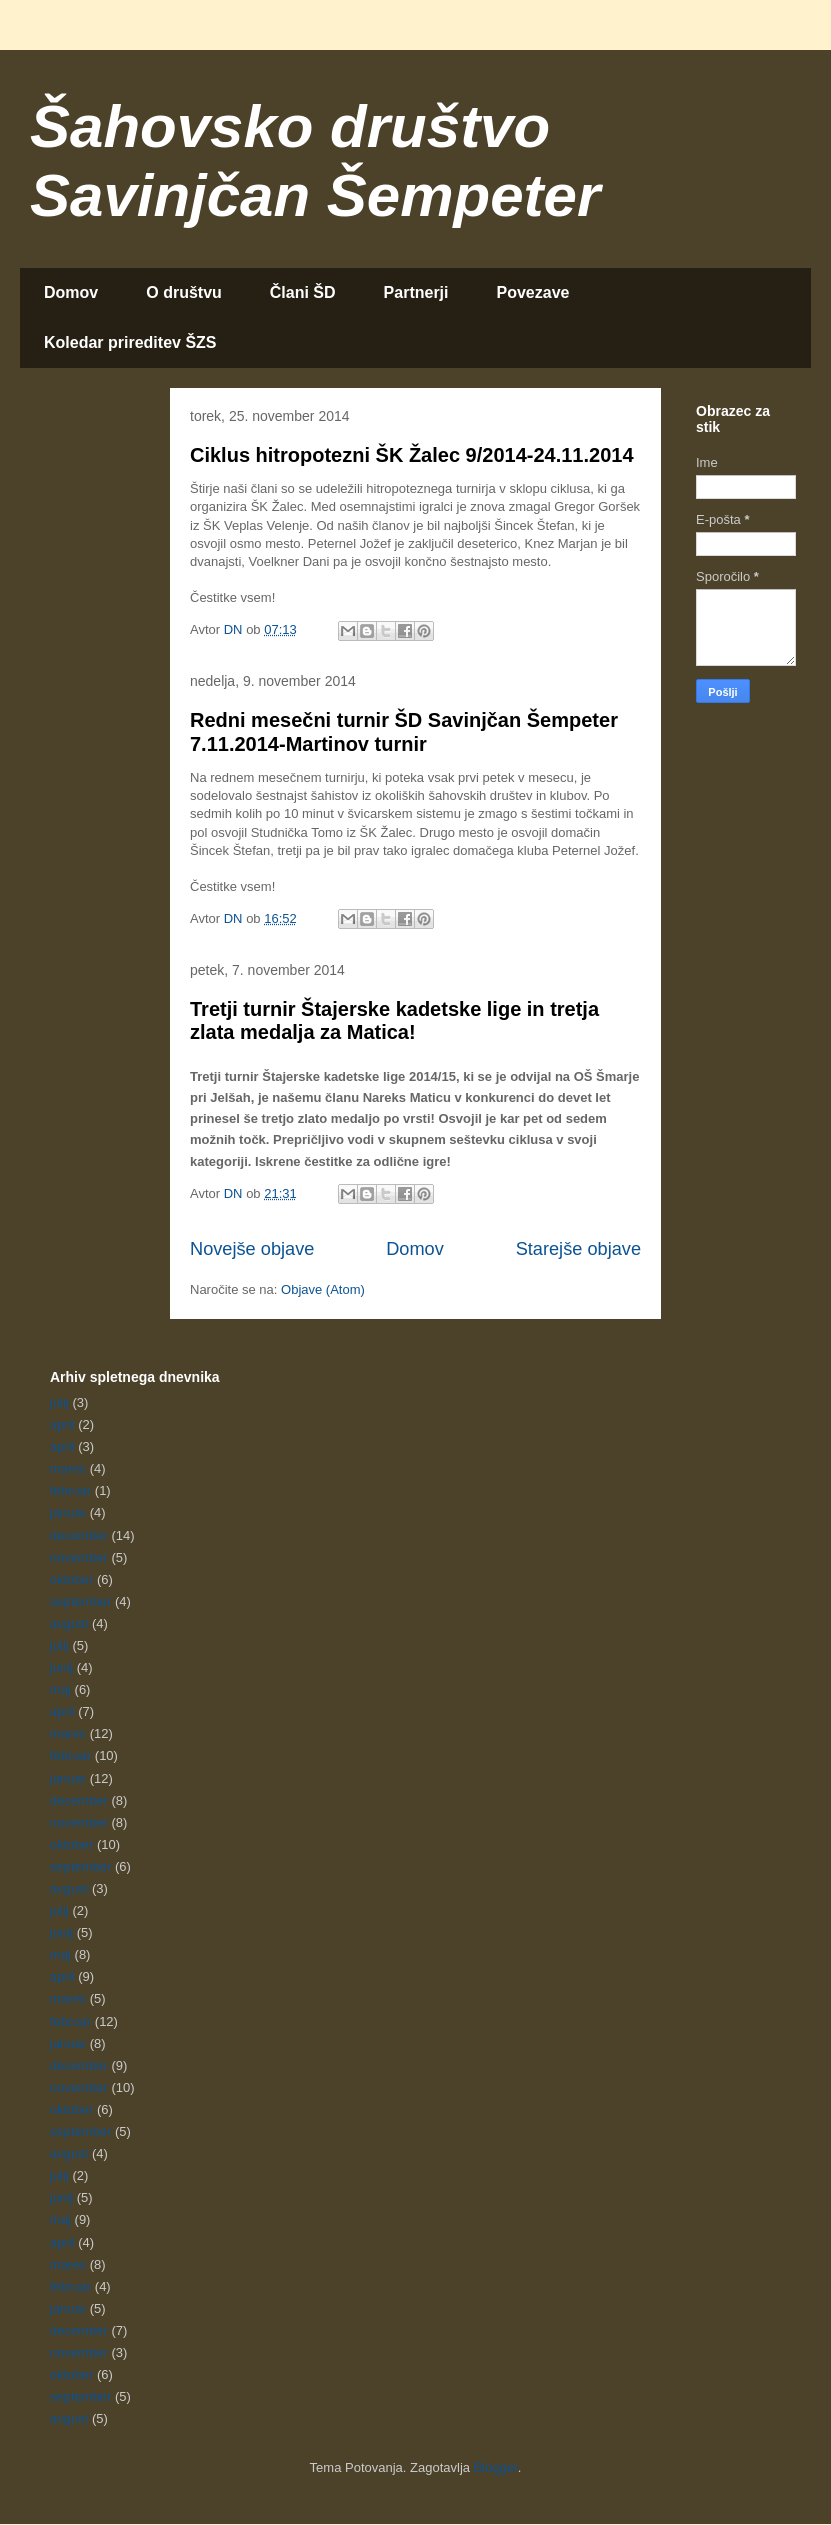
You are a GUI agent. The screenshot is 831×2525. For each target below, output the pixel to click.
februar (70, 1490)
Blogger (496, 2467)
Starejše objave (578, 1249)
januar (68, 1512)
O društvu (184, 292)
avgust (69, 1623)
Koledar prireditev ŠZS (130, 342)
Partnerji (416, 292)
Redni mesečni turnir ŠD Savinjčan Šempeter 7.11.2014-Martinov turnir (404, 731)
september (80, 1601)
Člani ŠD (303, 292)
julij (59, 1402)
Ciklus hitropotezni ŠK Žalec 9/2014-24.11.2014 (412, 455)
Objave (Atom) (323, 1289)
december (79, 1535)
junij (61, 1667)
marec (68, 1468)
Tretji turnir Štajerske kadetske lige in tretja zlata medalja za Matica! (394, 1020)
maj (60, 1689)
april (62, 1424)
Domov (71, 292)
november (79, 1557)
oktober (71, 1579)
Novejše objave (252, 1249)
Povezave (533, 292)
